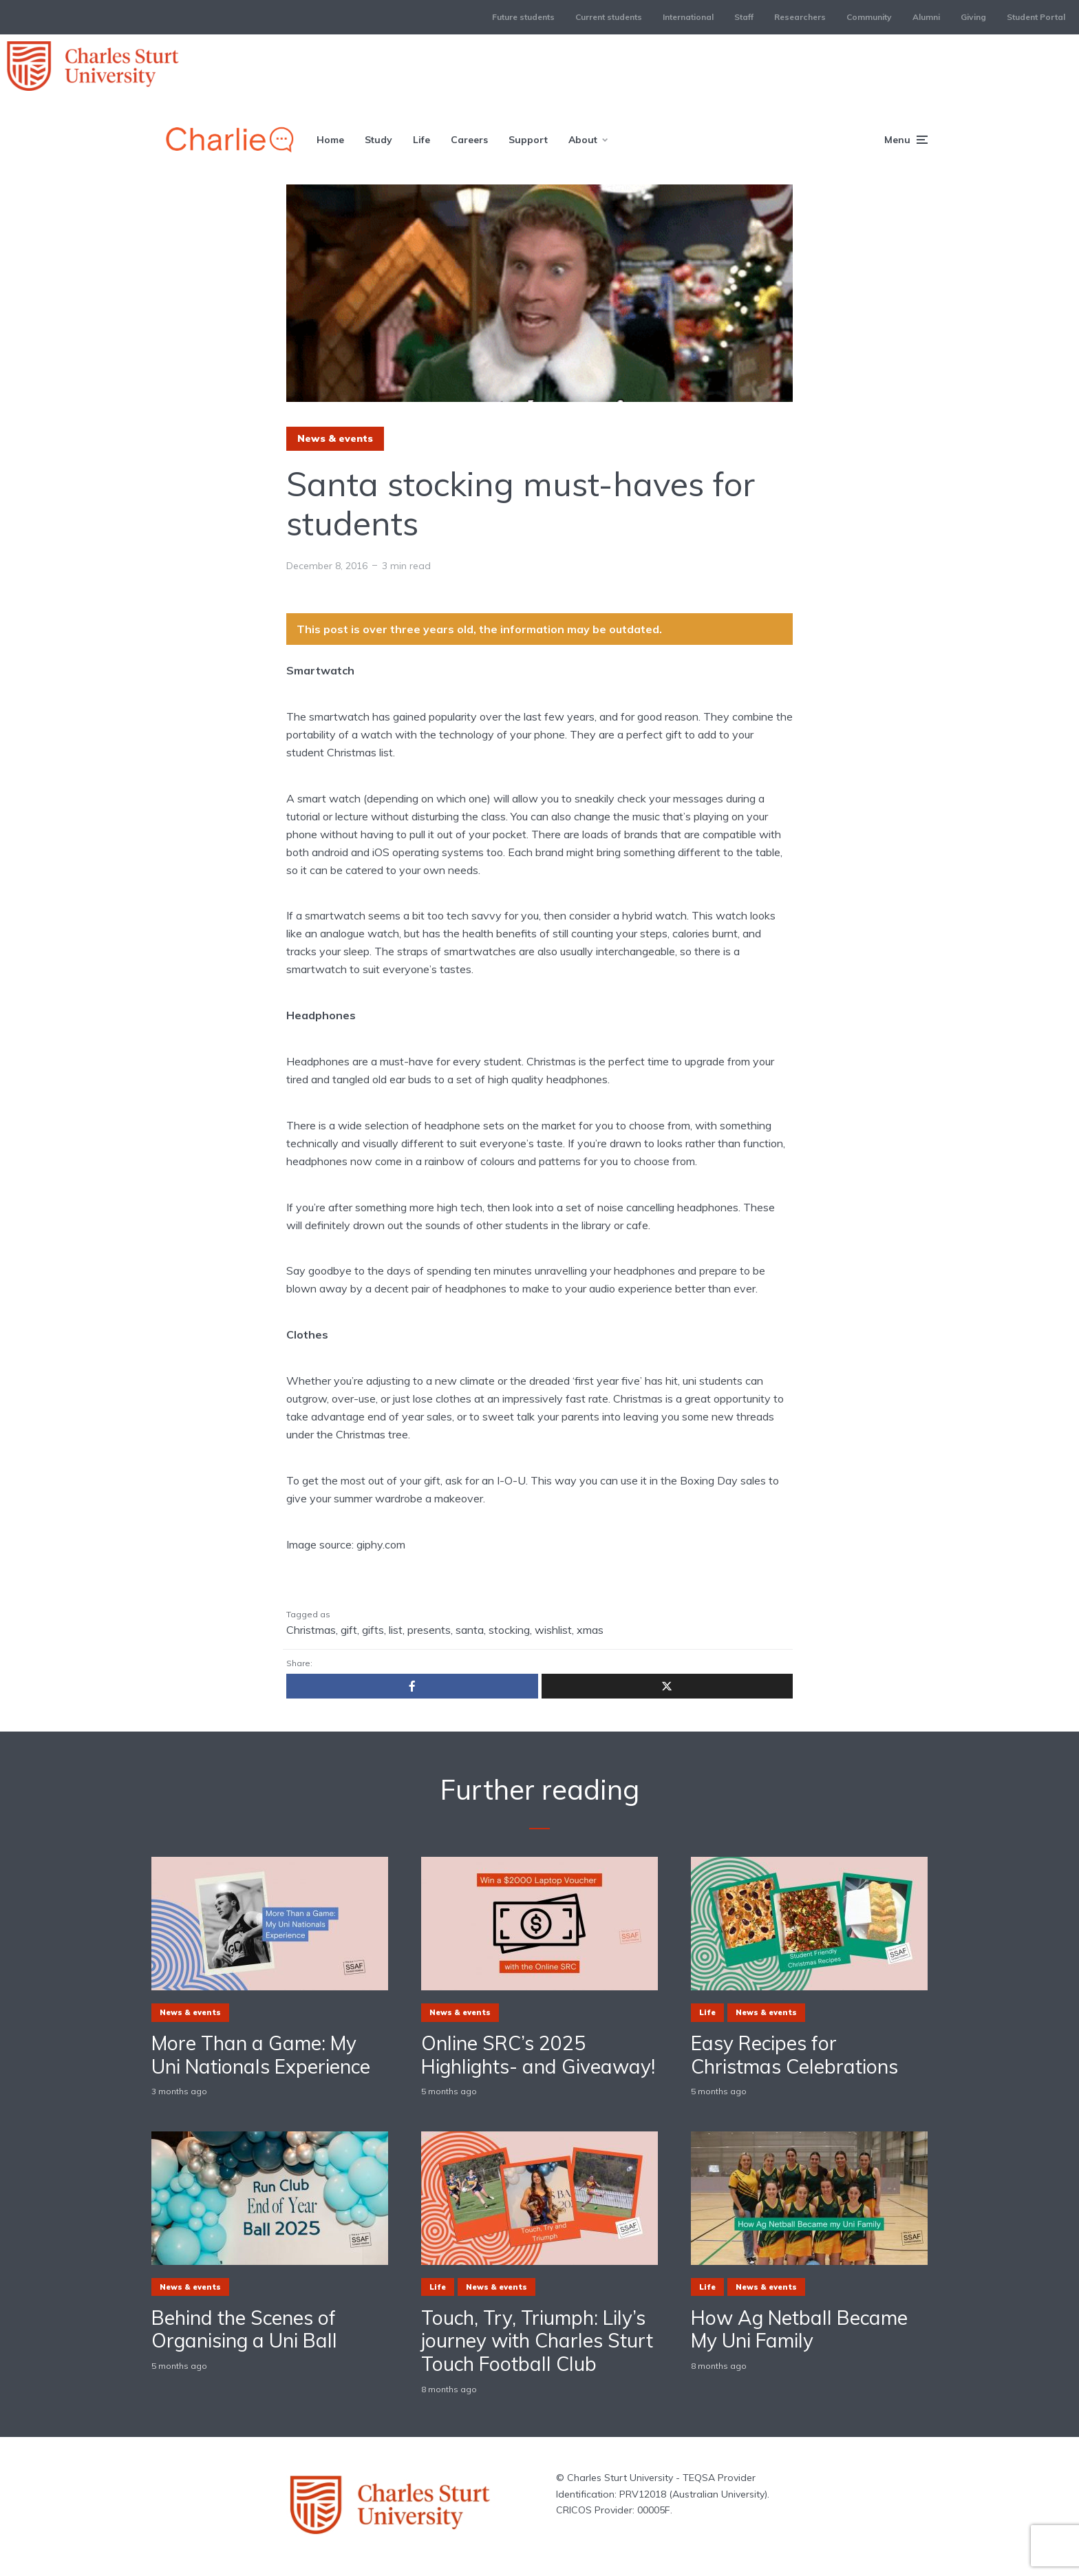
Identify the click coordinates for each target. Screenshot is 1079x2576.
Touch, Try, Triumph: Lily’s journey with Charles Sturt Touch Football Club (537, 2341)
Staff (744, 17)
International (688, 17)
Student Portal (1036, 17)
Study (378, 140)
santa (470, 1630)
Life (421, 140)
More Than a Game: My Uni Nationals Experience (260, 2055)
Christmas (311, 1630)
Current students (608, 17)
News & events (335, 438)
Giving (973, 17)
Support (528, 140)
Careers (469, 140)
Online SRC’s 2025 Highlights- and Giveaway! (538, 2055)
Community (869, 17)
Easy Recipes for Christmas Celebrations (794, 2055)
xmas (590, 1630)
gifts (373, 1630)
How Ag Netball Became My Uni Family (799, 2329)
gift (349, 1630)
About (582, 140)
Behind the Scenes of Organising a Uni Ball (244, 2329)
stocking (509, 1630)
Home (330, 140)
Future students (523, 17)
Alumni (926, 17)
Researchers (800, 17)
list (396, 1630)
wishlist (553, 1630)
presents (429, 1630)
